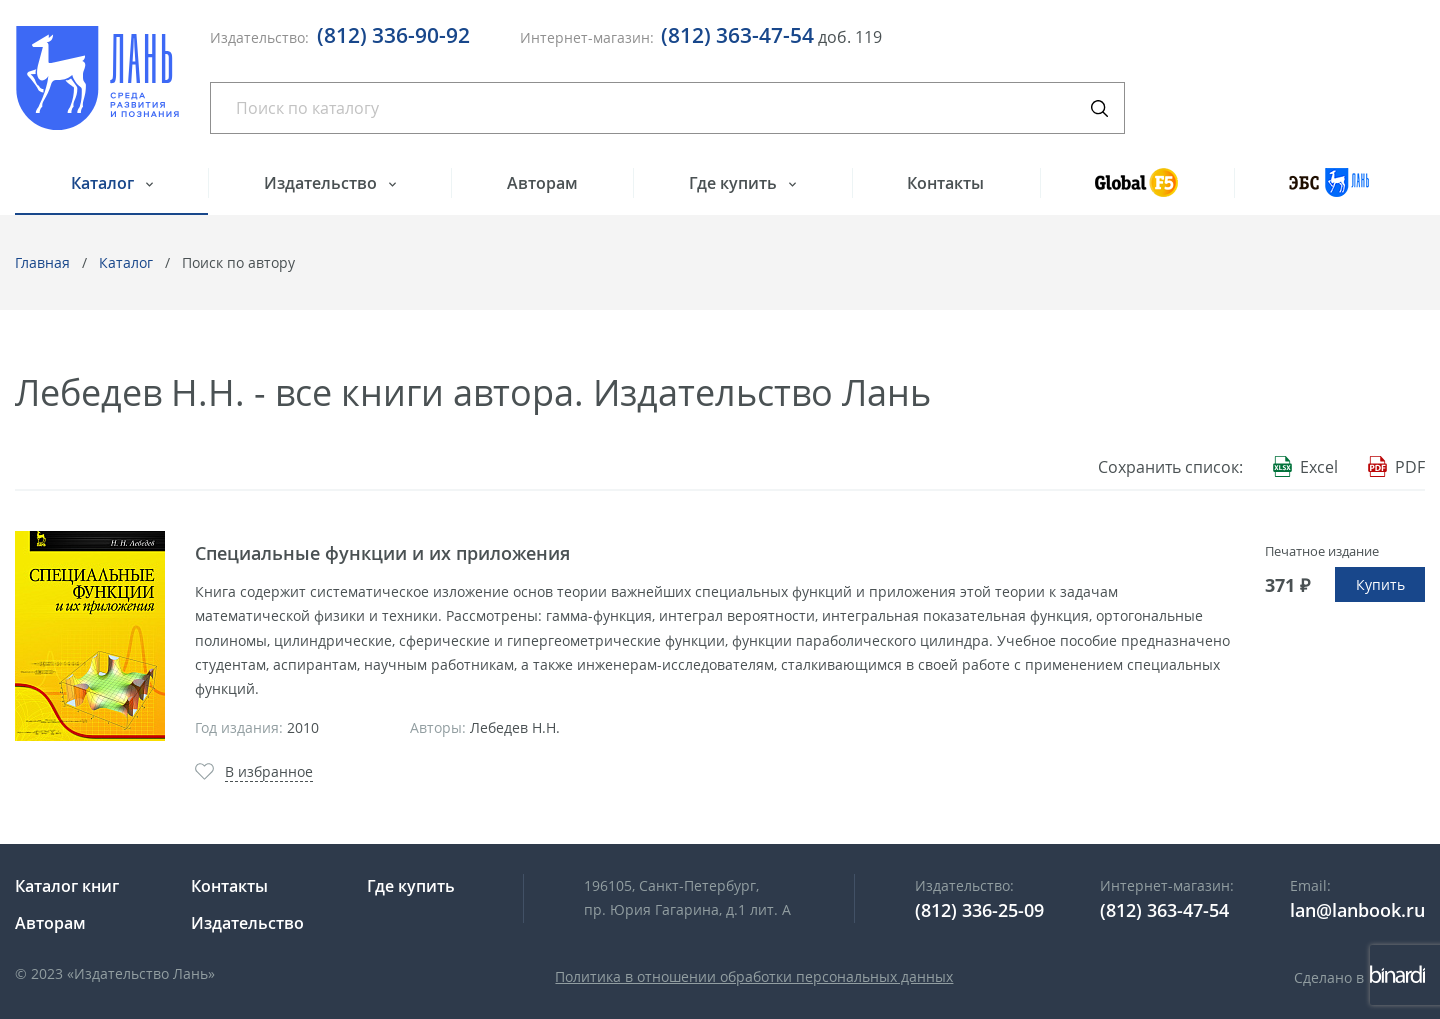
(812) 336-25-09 (979, 910)
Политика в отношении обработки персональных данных (754, 976)
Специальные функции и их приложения (382, 553)
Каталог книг (67, 886)
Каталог (104, 183)
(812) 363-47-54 (737, 35)
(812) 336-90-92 (393, 35)
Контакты (945, 183)
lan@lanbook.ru (1357, 910)
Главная (42, 262)
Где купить (735, 183)
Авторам (542, 183)
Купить (1380, 584)
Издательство (322, 183)
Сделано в (1359, 977)
